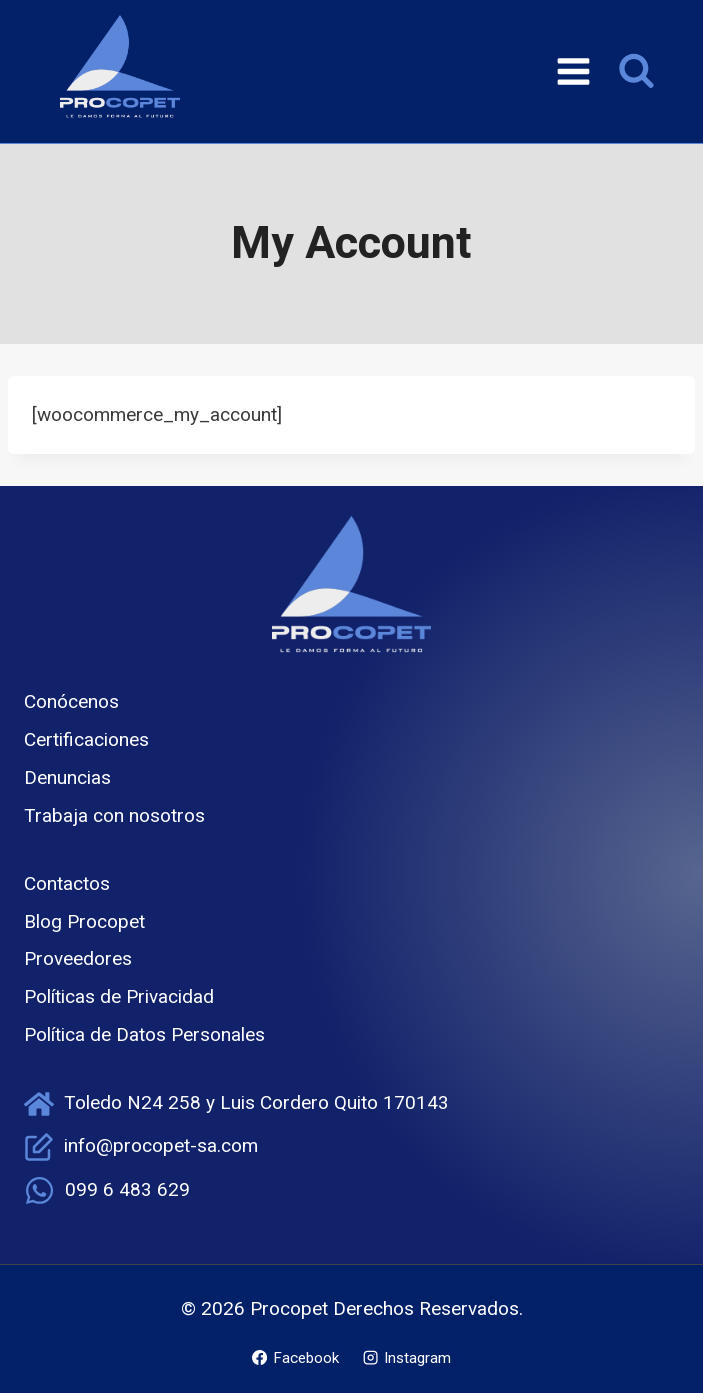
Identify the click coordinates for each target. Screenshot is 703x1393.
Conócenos (71, 701)
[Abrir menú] (573, 71)
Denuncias (67, 777)
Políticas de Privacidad (119, 996)
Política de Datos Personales (144, 1034)
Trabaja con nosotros (114, 815)
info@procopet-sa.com (161, 1145)
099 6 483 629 (127, 1189)
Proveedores (78, 958)
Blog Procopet (84, 921)
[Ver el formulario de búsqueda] (636, 71)
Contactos (67, 883)
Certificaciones (86, 739)
